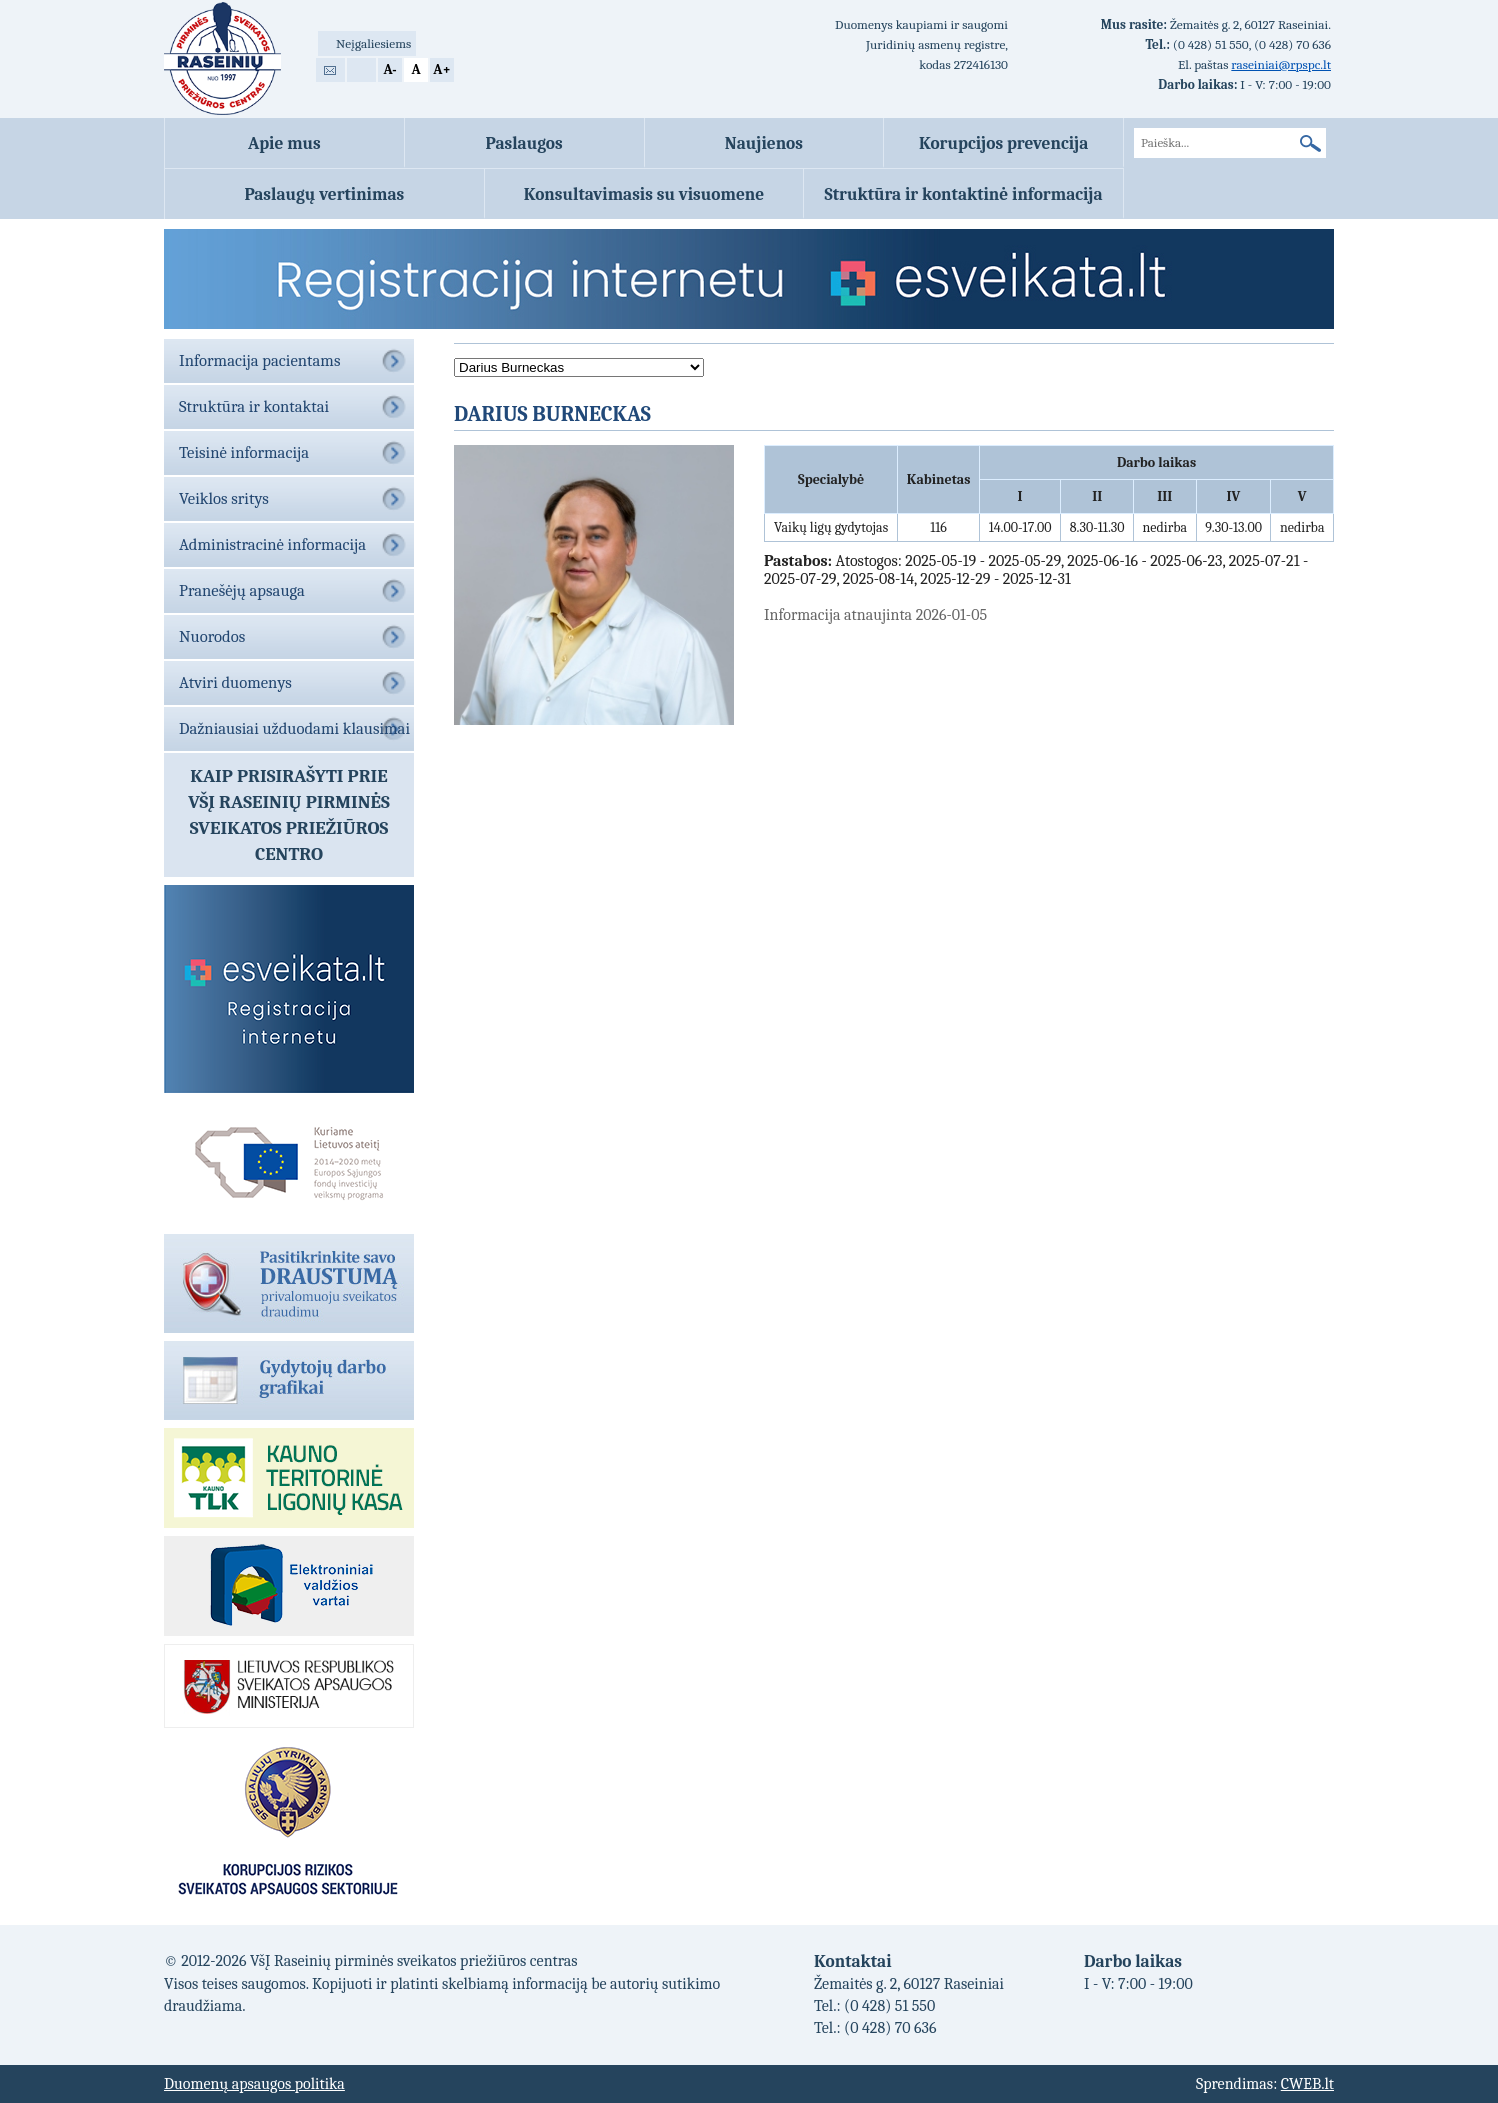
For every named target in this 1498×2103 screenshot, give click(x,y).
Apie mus (284, 143)
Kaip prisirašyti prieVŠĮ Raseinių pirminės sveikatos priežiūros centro (289, 815)
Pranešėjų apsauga (242, 590)
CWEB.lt (1307, 2084)
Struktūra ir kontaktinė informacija (964, 194)
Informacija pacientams (259, 360)
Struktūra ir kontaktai (254, 406)
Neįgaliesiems (373, 43)
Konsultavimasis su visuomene (644, 194)
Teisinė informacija (244, 452)
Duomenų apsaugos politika (254, 2084)
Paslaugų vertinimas (324, 194)
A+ (441, 69)
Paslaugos (524, 143)
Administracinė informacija (272, 544)
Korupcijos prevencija (1003, 143)
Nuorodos (212, 636)
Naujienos (764, 143)
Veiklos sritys (224, 498)
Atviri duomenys (235, 682)
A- (389, 69)
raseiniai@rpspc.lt (1281, 64)
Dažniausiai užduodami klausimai (294, 728)
